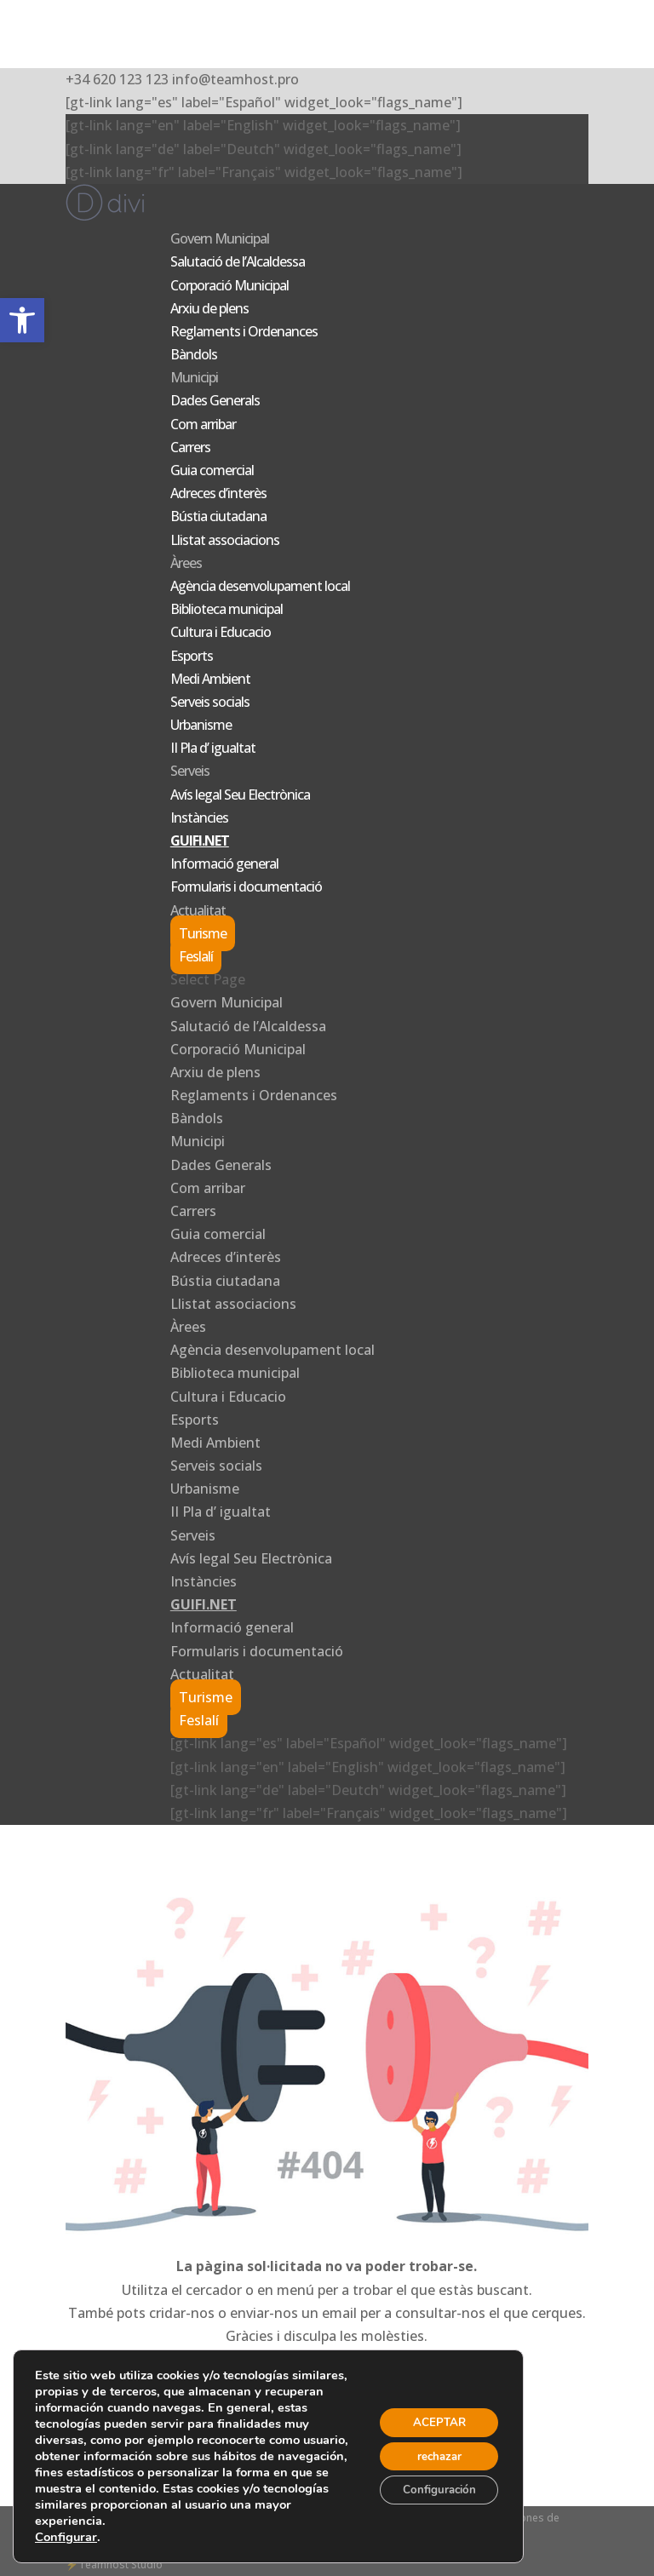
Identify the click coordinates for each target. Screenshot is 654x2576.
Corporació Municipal (229, 285)
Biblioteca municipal (226, 609)
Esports (191, 655)
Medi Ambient (210, 678)
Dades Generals (215, 400)
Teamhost (103, 2564)
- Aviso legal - (399, 2517)
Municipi (194, 377)
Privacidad (339, 2517)
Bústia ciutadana (218, 516)
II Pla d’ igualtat (212, 747)
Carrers (190, 447)
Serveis (189, 770)
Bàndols (193, 354)
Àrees (186, 563)
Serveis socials (210, 701)
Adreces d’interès (218, 493)
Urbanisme (201, 724)
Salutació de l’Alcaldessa (237, 261)
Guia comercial (212, 470)
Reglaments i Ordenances (244, 331)
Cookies (454, 2517)
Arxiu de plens (209, 308)
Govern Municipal (219, 238)
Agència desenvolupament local (260, 586)
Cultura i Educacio (220, 631)
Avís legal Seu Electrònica (240, 794)
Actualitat (198, 910)
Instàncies (199, 817)
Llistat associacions (224, 540)
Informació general (224, 863)
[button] (22, 320)
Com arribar (203, 424)
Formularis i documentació (246, 886)
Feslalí (196, 956)
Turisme (203, 933)
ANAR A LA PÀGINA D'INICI (327, 2418)
